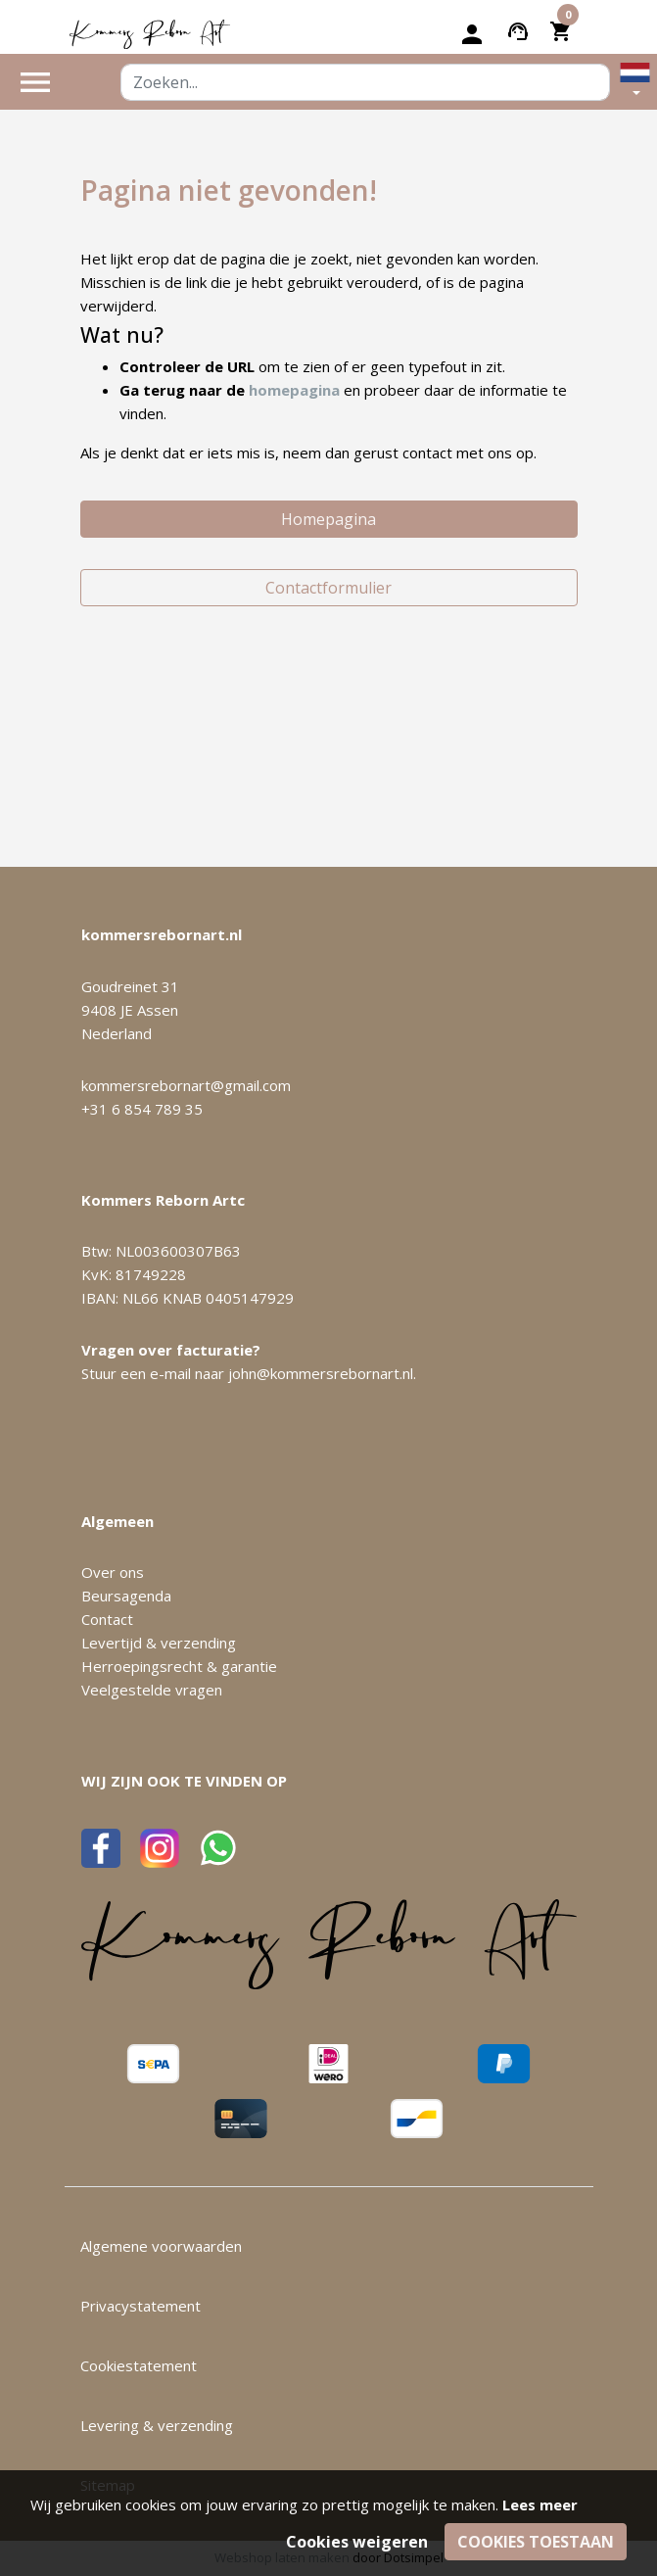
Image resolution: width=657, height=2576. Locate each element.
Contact (107, 1619)
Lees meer (540, 2504)
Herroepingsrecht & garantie (179, 1666)
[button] (635, 82)
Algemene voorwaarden (161, 2246)
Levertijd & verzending (158, 1642)
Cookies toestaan (535, 2541)
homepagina (294, 390)
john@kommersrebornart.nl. (322, 1373)
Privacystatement (140, 2305)
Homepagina (328, 519)
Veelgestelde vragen (151, 1689)
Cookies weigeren (357, 2541)
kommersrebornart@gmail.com (186, 1085)
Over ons (112, 1572)
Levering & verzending (156, 2425)
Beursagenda (126, 1595)
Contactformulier (328, 587)
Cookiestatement (138, 2365)
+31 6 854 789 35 (142, 1109)
